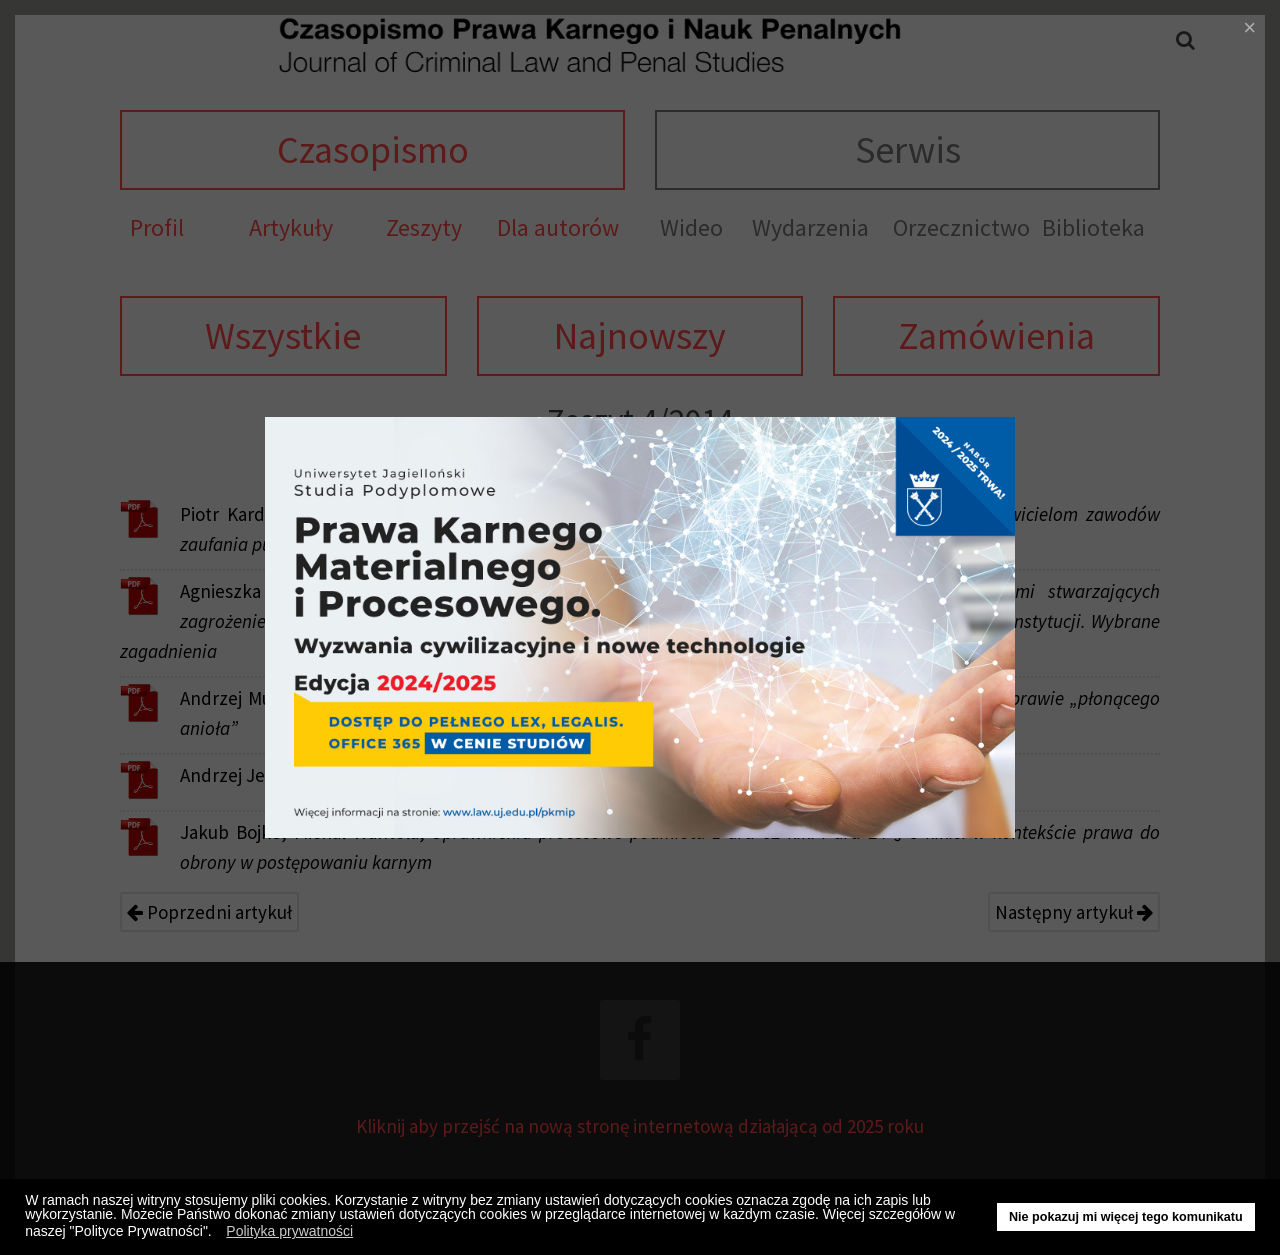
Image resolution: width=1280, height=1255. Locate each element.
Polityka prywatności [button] (289, 1231)
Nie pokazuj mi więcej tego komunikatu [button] (1126, 1217)
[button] (217, 1234)
